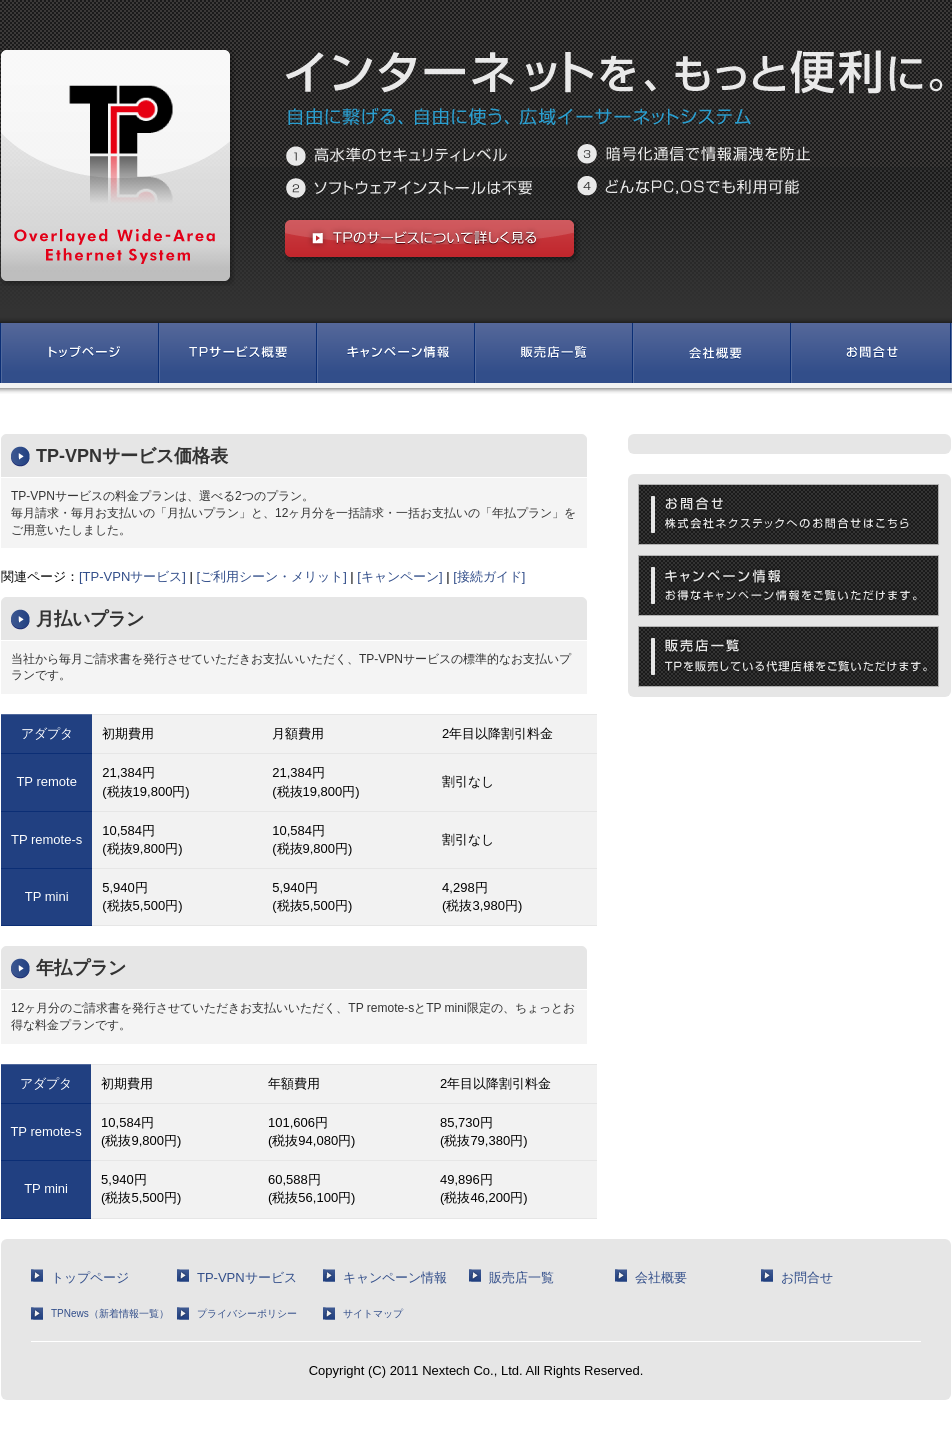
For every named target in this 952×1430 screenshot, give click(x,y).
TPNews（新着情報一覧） (110, 1313)
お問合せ (807, 1277)
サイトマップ (373, 1313)
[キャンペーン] (399, 576)
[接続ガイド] (489, 576)
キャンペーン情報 (395, 1277)
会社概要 (661, 1277)
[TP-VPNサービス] (132, 576)
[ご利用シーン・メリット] (272, 576)
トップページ (90, 1277)
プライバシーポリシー (247, 1313)
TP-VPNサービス (247, 1277)
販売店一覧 (521, 1277)
